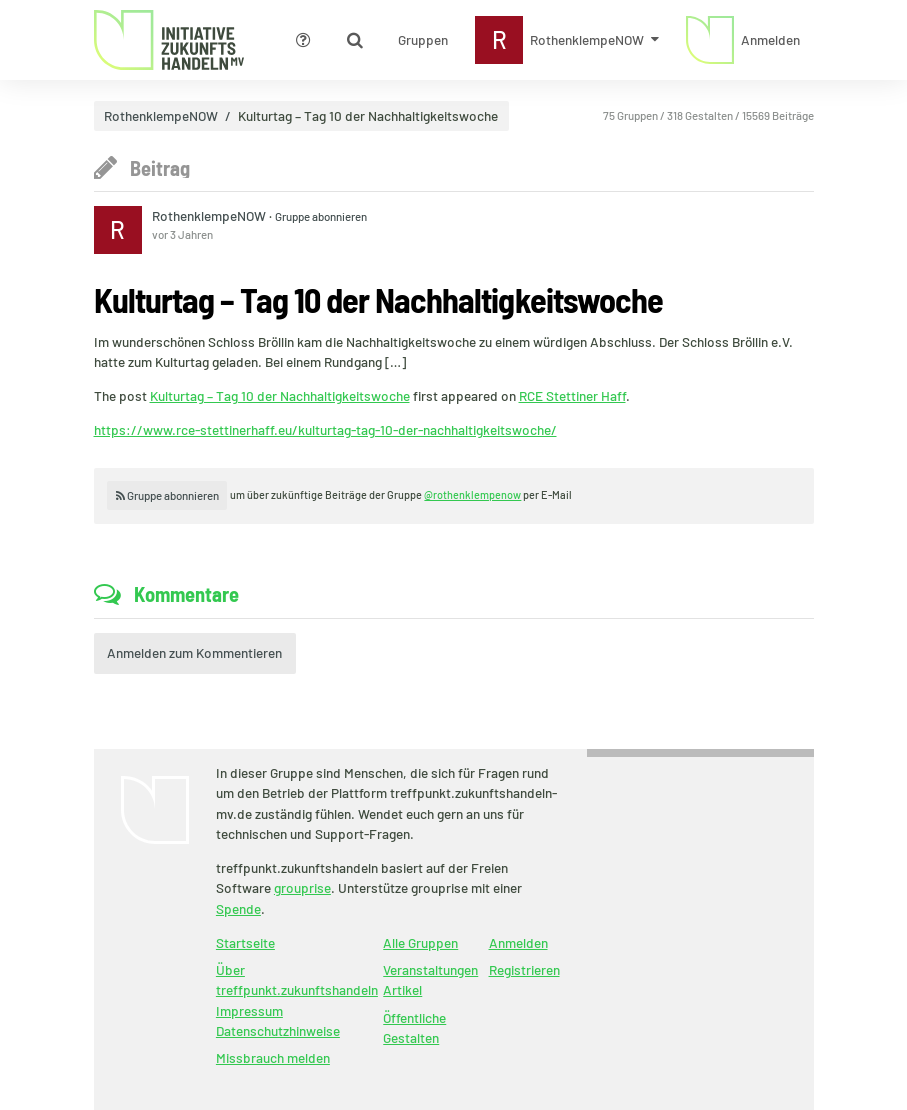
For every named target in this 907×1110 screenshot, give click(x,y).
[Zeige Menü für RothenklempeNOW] (567, 40)
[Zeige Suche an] (355, 40)
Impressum (249, 1010)
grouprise (302, 887)
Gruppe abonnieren (321, 216)
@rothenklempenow (472, 494)
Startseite (245, 942)
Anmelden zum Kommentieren (194, 652)
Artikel (402, 989)
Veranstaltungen (430, 969)
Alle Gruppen (420, 942)
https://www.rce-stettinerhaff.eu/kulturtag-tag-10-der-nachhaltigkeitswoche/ (325, 429)
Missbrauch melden (273, 1057)
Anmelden (518, 942)
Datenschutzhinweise (278, 1030)
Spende (238, 908)
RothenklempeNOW (161, 116)
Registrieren (524, 969)
